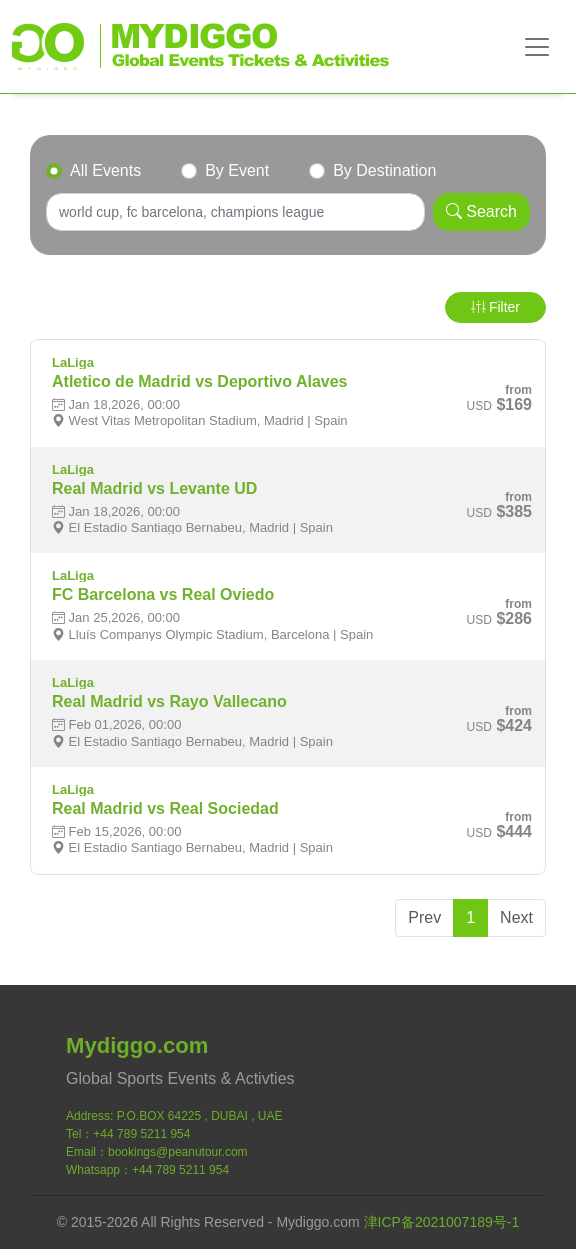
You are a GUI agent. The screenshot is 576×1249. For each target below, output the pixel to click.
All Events (105, 170)
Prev (424, 917)
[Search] (235, 212)
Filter (495, 307)
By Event (237, 170)
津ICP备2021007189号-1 (442, 1222)
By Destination (384, 170)
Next (516, 917)
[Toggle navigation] (537, 47)
